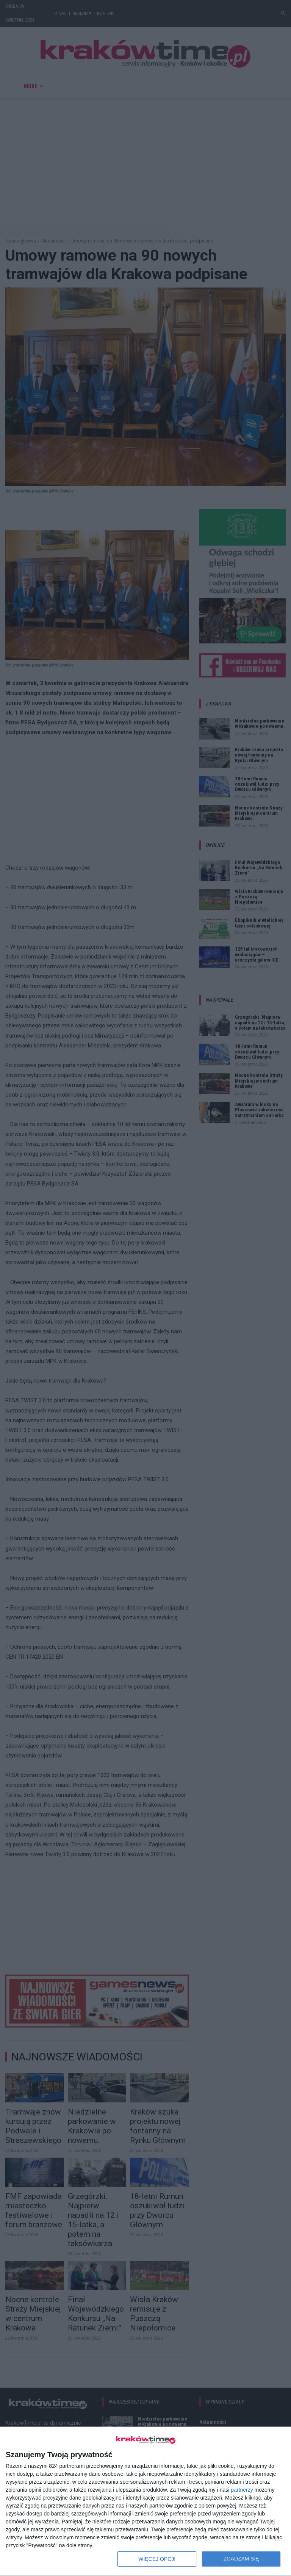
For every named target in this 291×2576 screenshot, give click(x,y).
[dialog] (145, 2501)
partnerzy (242, 2489)
